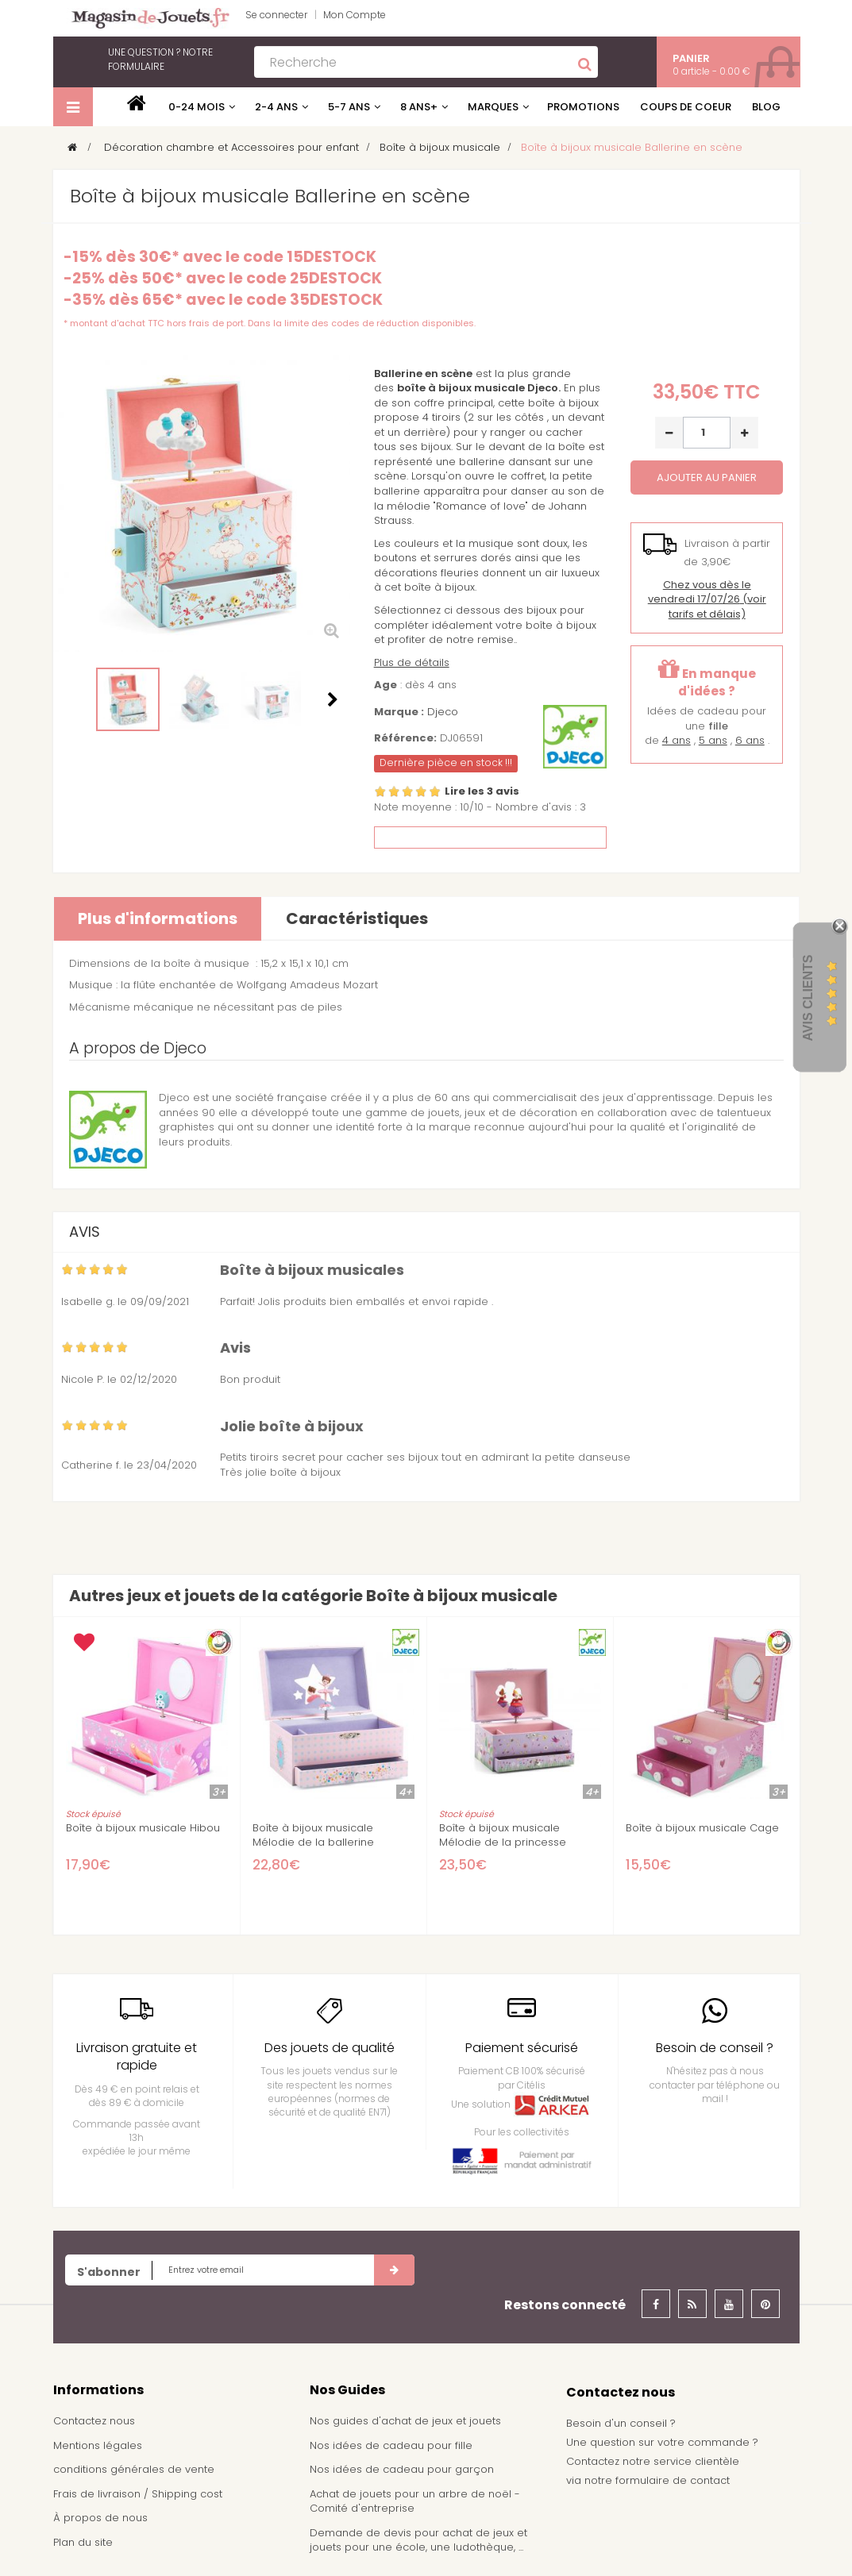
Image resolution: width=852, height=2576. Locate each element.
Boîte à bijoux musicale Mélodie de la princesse (502, 1835)
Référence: (405, 738)
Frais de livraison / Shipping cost (137, 2493)
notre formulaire (160, 59)
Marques (493, 106)
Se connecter (276, 14)
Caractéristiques (357, 918)
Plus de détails (411, 662)
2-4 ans (276, 106)
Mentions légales (97, 2445)
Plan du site (83, 2542)
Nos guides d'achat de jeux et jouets (405, 2420)
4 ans (676, 740)
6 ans (750, 740)
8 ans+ (419, 106)
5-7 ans (349, 106)
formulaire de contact (672, 2480)
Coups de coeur (685, 106)
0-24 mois (196, 106)
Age (385, 685)
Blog (766, 106)
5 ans (713, 740)
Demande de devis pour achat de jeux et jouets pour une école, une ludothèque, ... (418, 2540)
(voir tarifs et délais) (707, 599)
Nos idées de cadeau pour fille (391, 2445)
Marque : (399, 712)
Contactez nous (94, 2420)
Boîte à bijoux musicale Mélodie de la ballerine (313, 1835)
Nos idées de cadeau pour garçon (402, 2469)
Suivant (332, 699)
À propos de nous (100, 2517)
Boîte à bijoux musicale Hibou (143, 1828)
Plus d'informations (157, 918)
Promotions (583, 106)
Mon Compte (354, 14)
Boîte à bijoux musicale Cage (702, 1828)
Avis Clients (808, 997)
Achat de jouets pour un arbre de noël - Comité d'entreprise (415, 2501)
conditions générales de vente (133, 2469)
